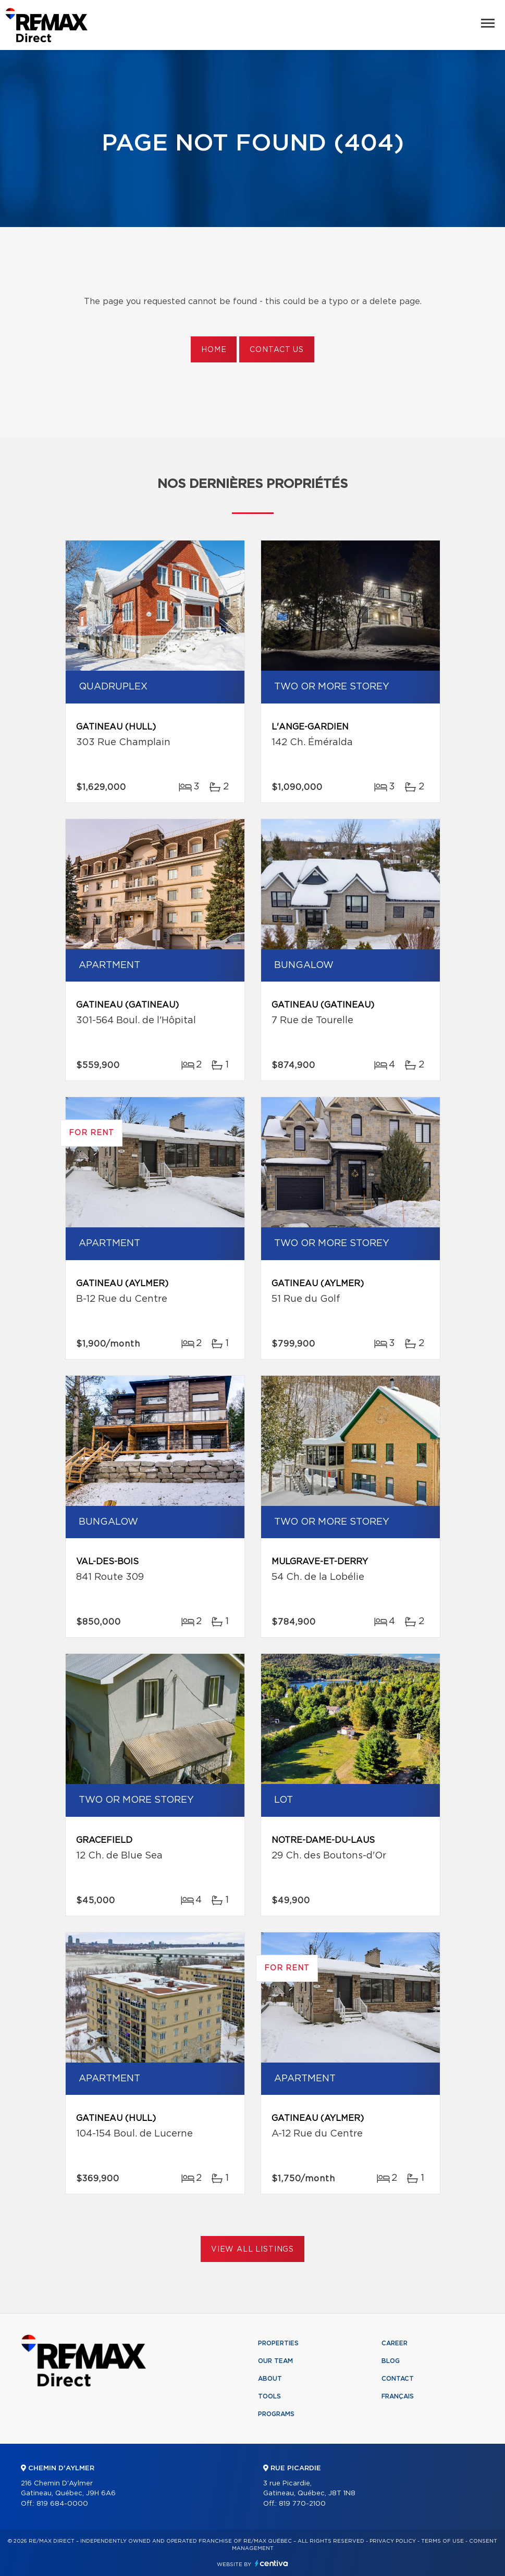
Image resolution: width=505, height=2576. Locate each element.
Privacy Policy (392, 2541)
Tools (269, 2396)
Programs (276, 2414)
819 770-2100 (302, 2503)
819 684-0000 (62, 2503)
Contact (397, 2379)
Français (397, 2396)
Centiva (271, 2563)
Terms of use (442, 2541)
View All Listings (252, 2249)
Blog (390, 2361)
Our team (275, 2361)
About (270, 2379)
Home (213, 350)
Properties (278, 2343)
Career (394, 2343)
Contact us (276, 350)
